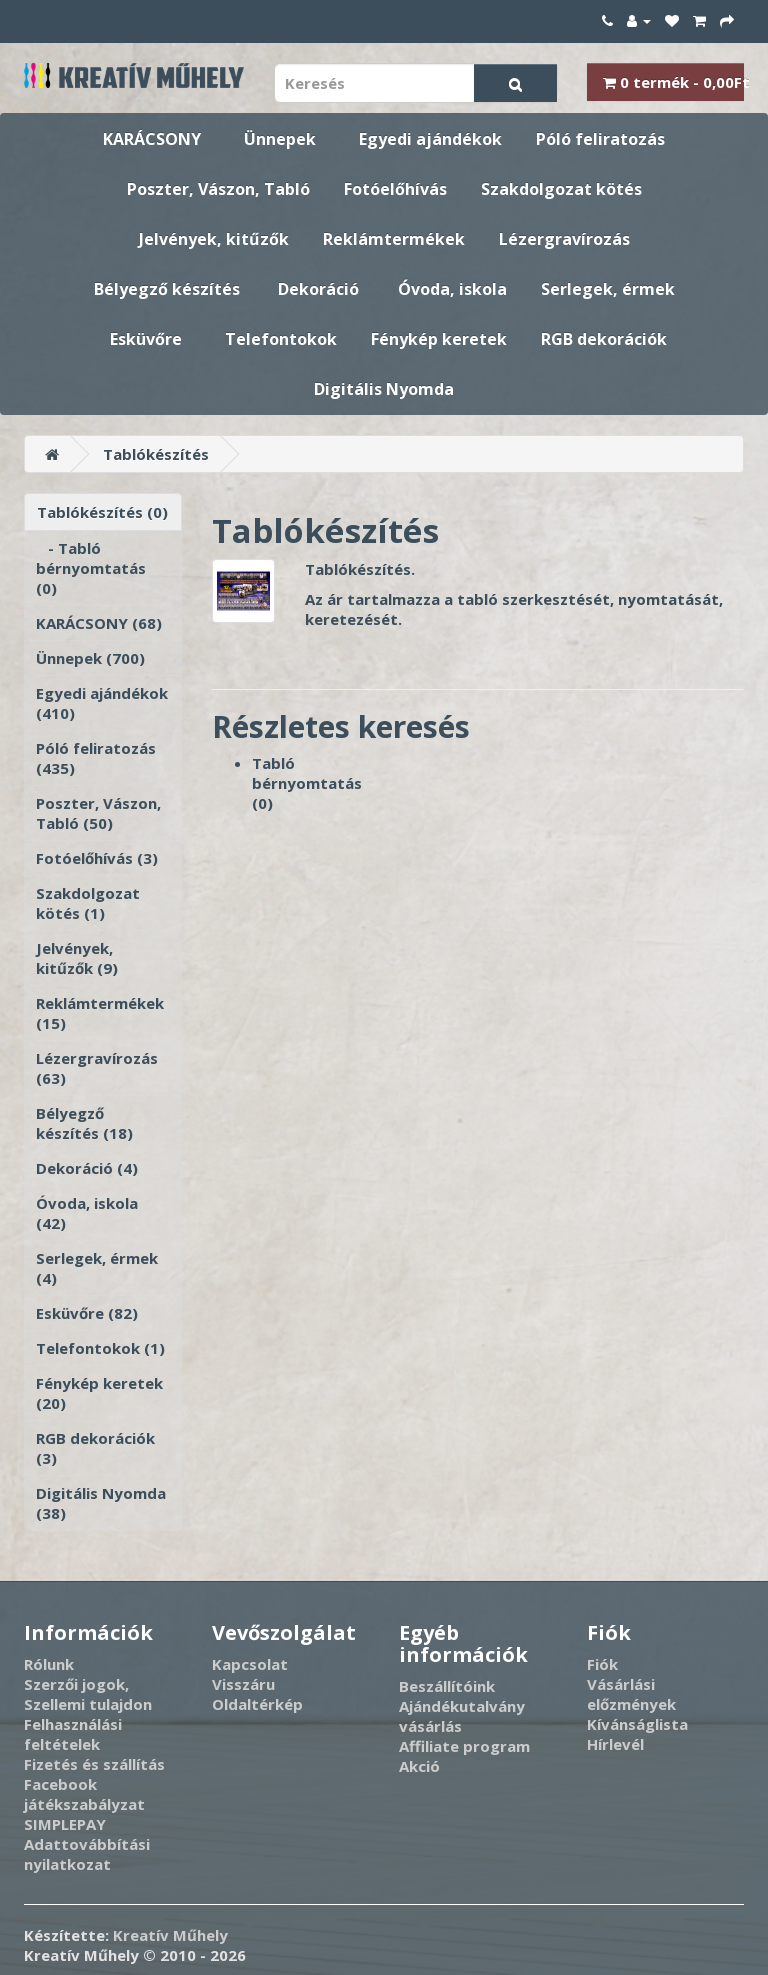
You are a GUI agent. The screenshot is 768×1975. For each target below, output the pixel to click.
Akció (419, 1766)
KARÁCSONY (152, 139)
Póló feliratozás (600, 139)
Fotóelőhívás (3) (97, 858)
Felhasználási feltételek (73, 1734)
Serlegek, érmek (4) (97, 1268)
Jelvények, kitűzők (214, 239)
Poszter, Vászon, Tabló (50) (98, 813)
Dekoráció (318, 289)
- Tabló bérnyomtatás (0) (91, 568)
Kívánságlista (637, 1724)
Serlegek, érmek (608, 289)
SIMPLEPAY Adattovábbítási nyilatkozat (87, 1844)
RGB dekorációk (604, 339)
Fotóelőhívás (395, 189)
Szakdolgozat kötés (561, 189)
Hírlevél (615, 1744)
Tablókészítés (156, 454)
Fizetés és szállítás (94, 1764)
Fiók (602, 1664)
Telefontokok (281, 339)
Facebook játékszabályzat (84, 1794)
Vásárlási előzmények (631, 1694)
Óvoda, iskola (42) (87, 1213)
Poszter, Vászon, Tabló (218, 189)
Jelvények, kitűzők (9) (77, 958)
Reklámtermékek (394, 239)
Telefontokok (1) (100, 1348)
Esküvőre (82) (87, 1313)
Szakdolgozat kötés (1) (88, 903)
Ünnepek (280, 139)
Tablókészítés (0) (102, 512)
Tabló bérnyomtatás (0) (307, 783)
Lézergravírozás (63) (97, 1068)
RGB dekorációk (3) (95, 1448)
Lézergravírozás (564, 239)
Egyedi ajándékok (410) (102, 703)
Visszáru (243, 1684)
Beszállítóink (447, 1686)
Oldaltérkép (257, 1704)
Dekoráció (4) (87, 1168)
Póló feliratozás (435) (96, 758)
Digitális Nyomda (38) (101, 1503)
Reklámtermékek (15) (100, 1013)
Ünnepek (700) (90, 658)
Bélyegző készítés (167, 289)
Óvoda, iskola (452, 289)
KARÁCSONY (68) (99, 623)
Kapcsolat (250, 1664)
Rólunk (49, 1664)
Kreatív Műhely (170, 1935)
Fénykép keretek (439, 339)
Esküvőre (146, 339)
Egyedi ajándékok (430, 139)
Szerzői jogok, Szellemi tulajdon (88, 1694)
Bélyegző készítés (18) (84, 1123)
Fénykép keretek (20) (99, 1393)
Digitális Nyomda (384, 389)
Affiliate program (464, 1746)
